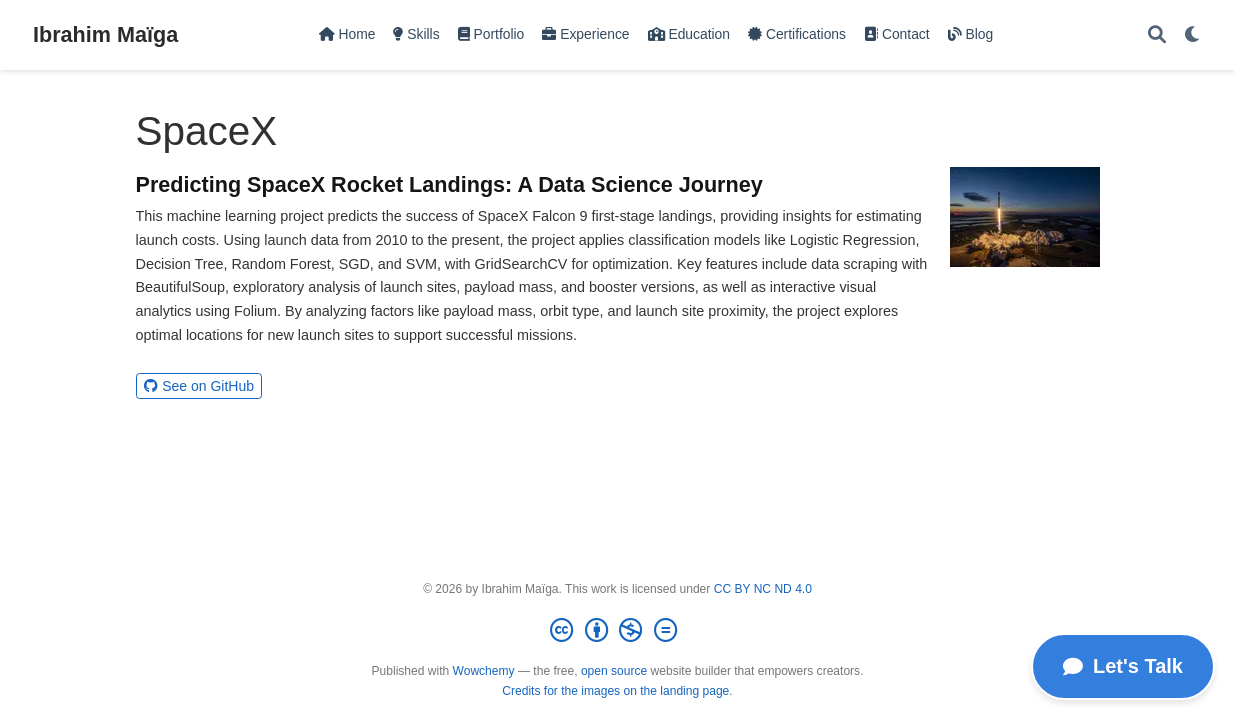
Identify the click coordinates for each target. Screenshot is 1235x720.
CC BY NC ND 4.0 (763, 589)
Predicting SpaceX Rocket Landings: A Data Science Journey (449, 184)
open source (614, 671)
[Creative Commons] (617, 631)
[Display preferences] (1193, 35)
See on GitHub (199, 386)
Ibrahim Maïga (105, 34)
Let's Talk (1123, 666)
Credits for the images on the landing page (615, 691)
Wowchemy (484, 671)
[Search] (1157, 35)
